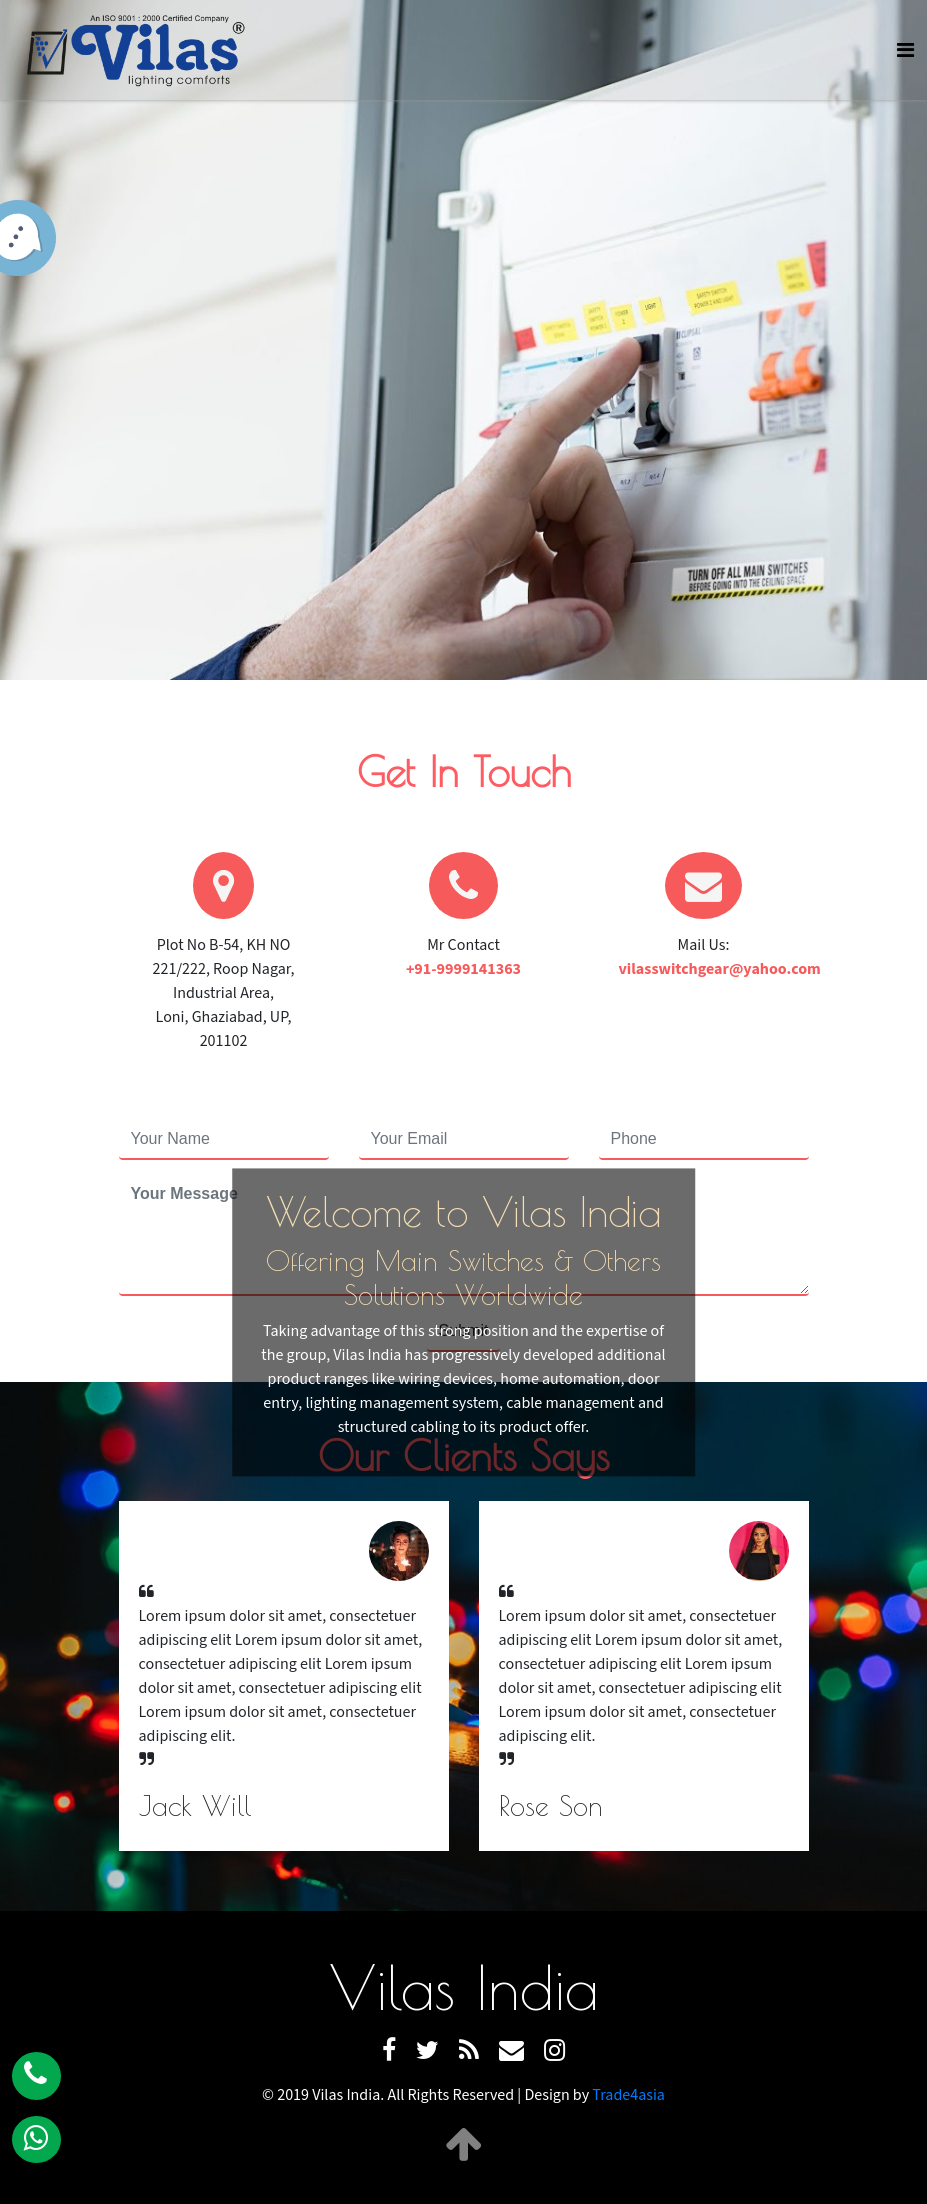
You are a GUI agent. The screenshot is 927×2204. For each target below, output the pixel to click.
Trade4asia (628, 2095)
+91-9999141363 (463, 969)
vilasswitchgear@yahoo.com (720, 969)
